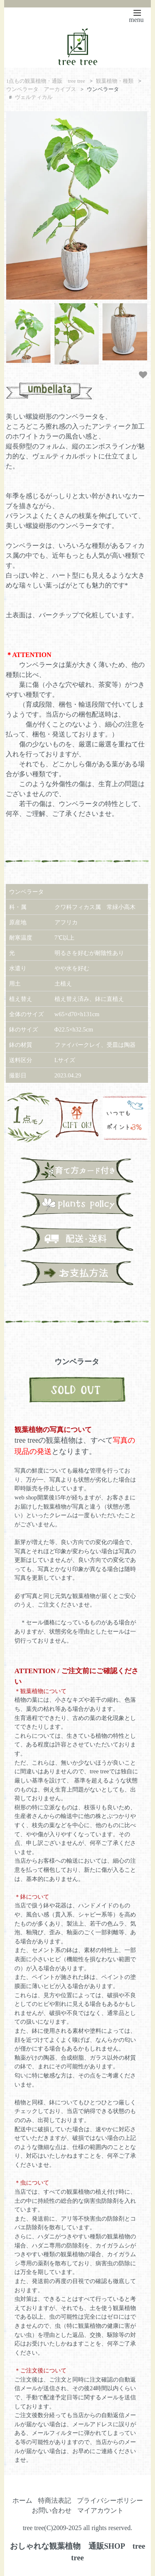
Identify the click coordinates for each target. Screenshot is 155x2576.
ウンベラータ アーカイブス (41, 89)
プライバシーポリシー (110, 2500)
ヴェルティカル (33, 97)
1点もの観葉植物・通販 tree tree (45, 81)
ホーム (22, 2500)
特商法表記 (54, 2500)
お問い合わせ (52, 2510)
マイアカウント (100, 2510)
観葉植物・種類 (115, 81)
